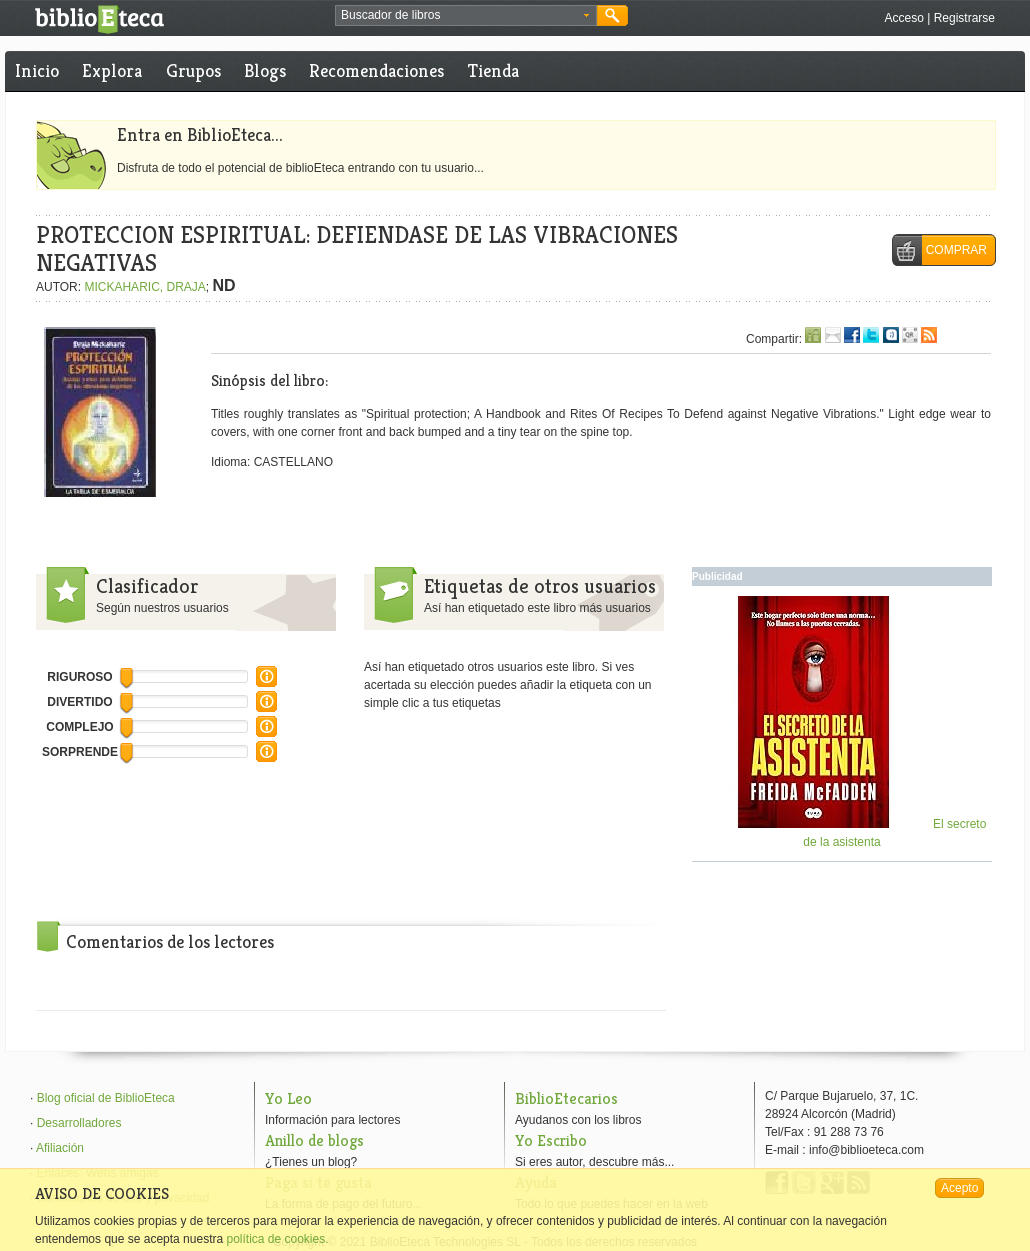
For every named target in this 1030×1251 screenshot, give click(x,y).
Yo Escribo (551, 1140)
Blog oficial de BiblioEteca (106, 1098)
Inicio (37, 70)
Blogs (265, 70)
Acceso (903, 18)
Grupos (193, 70)
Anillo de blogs (314, 1140)
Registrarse (964, 18)
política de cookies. (277, 1239)
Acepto (959, 1188)
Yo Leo (288, 1098)
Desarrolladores (79, 1123)
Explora (112, 70)
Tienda (493, 70)
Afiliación (60, 1148)
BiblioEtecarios (566, 1098)
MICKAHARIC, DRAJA (144, 287)
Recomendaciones (376, 70)
